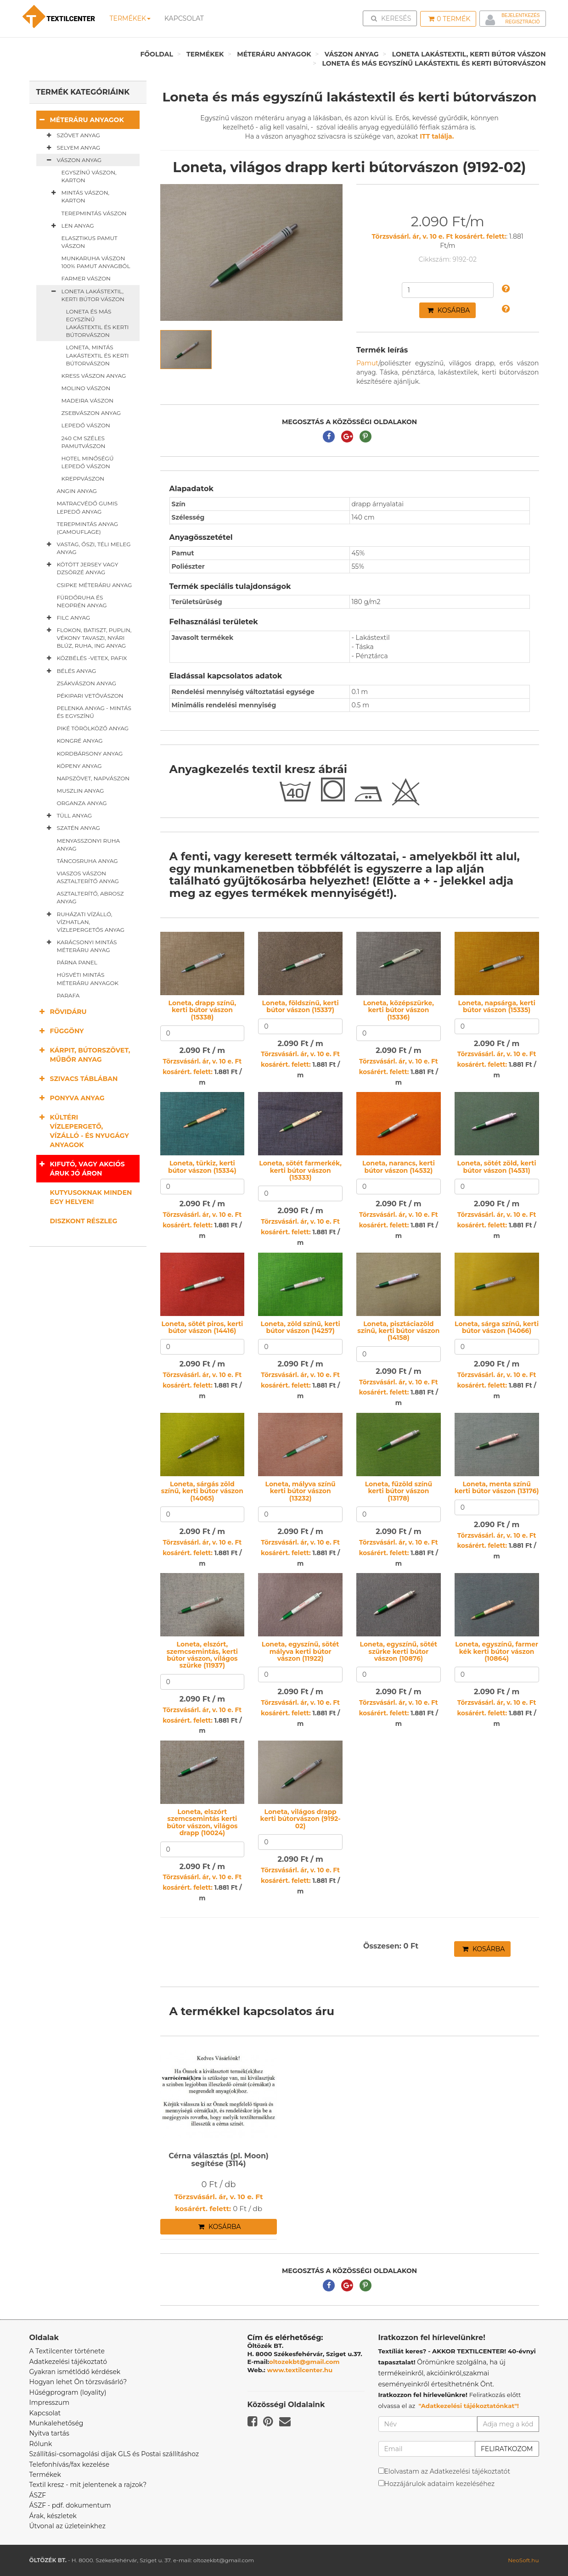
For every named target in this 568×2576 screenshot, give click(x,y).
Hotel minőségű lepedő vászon (88, 462)
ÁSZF (37, 2495)
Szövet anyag (71, 135)
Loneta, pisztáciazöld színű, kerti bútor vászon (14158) (398, 1331)
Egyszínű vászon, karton (89, 176)
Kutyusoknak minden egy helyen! (91, 1197)
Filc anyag (66, 618)
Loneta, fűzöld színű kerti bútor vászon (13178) (398, 1491)
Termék (449, 19)
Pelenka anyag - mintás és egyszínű (94, 712)
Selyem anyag (72, 148)
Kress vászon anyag (94, 375)
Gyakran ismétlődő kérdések (75, 2372)
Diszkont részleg (84, 1221)
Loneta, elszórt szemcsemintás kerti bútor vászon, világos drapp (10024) (202, 1822)
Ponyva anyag (70, 1097)
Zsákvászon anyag (86, 683)
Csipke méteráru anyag (94, 585)
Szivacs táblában (77, 1078)
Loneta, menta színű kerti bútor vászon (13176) (497, 1487)
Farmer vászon (86, 278)
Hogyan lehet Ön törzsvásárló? (78, 2382)
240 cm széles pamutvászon (84, 442)
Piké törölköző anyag (93, 728)
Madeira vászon (88, 400)
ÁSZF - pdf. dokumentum (70, 2505)
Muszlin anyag (80, 790)
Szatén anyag (71, 828)
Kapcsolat (45, 2413)
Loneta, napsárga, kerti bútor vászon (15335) (496, 1006)
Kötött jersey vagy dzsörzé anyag (80, 568)
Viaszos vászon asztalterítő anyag (88, 877)
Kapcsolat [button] (184, 18)
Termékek (130, 18)
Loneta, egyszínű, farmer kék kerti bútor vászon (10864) (496, 1651)
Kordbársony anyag (90, 753)
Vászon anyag (352, 54)
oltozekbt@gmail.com (304, 2361)
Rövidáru (61, 1011)
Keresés (392, 17)
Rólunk (40, 2444)
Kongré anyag (80, 740)
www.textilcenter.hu (300, 2370)
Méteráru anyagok (274, 54)
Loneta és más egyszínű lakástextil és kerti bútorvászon (434, 63)
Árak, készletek (53, 2516)
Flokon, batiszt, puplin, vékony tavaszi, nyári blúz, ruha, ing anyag (87, 637)
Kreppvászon (83, 478)
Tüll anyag (67, 816)
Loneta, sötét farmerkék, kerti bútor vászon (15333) (300, 1170)
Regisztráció (522, 21)
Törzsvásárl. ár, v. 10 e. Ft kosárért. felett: (439, 236)
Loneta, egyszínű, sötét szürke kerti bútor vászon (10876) (399, 1651)
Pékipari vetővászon (90, 695)
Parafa (68, 995)
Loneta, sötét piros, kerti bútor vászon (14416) (202, 1327)
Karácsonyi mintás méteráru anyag (80, 945)
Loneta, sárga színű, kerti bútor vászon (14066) (497, 1327)
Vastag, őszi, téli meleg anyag (87, 547)
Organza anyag (82, 803)
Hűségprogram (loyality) (68, 2392)
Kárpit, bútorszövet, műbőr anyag (83, 1055)
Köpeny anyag (79, 765)
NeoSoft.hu (523, 2560)
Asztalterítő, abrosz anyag (90, 897)
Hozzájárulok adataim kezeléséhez (439, 2484)
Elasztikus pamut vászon (90, 242)
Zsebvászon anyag (91, 412)
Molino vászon (86, 388)
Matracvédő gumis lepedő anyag (87, 507)
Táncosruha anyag (87, 860)
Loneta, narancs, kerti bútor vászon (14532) (398, 1166)
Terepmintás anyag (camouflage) (87, 528)
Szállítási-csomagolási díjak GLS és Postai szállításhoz (114, 2454)
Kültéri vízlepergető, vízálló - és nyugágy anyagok (82, 1131)
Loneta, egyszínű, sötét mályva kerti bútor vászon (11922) (300, 1651)
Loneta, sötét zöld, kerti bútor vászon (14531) (496, 1166)
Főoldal (156, 54)
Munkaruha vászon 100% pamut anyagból (96, 262)
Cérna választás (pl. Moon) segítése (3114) (219, 2160)
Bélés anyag (69, 671)
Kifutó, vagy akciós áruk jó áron (80, 1168)
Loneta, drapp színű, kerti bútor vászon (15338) (202, 1010)
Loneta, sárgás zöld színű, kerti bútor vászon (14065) (202, 1491)
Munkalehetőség (56, 2423)
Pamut (367, 363)
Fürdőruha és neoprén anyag (82, 601)
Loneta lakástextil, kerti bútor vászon (469, 54)
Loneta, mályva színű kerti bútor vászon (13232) (300, 1491)
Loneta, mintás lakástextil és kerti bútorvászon (97, 355)
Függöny (60, 1030)
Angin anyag (77, 490)
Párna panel (77, 962)
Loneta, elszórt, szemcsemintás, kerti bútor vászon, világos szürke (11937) (202, 1654)
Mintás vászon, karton (78, 196)
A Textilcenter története (67, 2351)
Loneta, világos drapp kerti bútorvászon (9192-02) (300, 1819)
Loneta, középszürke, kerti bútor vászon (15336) (398, 1010)
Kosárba (448, 310)
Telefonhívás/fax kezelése (69, 2464)
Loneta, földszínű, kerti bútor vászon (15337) (300, 1006)
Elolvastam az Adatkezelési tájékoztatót (447, 2471)
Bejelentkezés (520, 15)
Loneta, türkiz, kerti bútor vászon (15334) (202, 1166)
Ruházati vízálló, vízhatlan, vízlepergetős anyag (84, 921)
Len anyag (71, 226)
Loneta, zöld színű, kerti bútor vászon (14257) (300, 1327)
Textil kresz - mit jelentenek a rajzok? (88, 2485)
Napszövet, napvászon (93, 778)
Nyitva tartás (49, 2433)
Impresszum (49, 2402)
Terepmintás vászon (94, 213)
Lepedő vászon (86, 425)
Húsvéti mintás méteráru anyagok (88, 978)
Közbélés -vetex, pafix (85, 658)
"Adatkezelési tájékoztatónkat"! (468, 2405)
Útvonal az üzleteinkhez (67, 2526)
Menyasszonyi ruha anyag (88, 844)
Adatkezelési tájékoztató (68, 2362)
